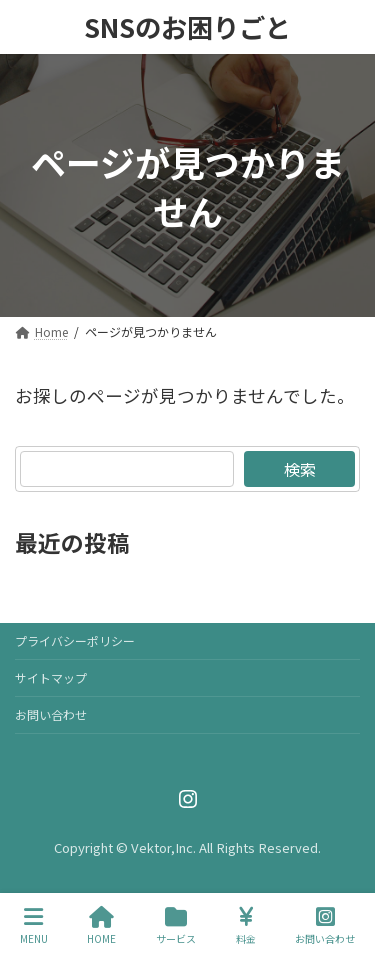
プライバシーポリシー (75, 640)
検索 (300, 469)
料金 (246, 925)
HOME (101, 925)
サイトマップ (51, 677)
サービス (176, 925)
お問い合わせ (51, 714)
